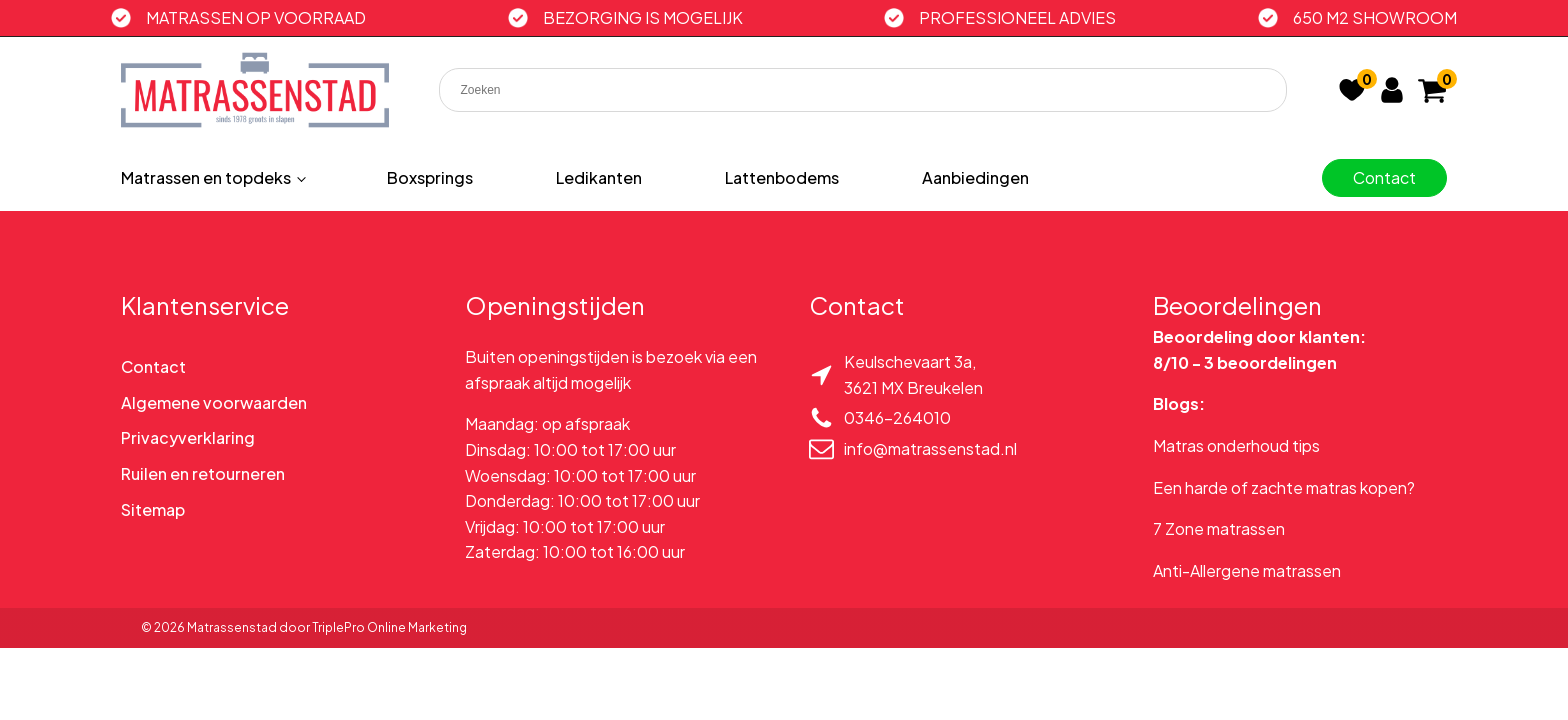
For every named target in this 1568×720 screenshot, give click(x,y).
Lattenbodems (782, 177)
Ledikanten (599, 177)
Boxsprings (430, 177)
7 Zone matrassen (1219, 528)
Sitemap (153, 509)
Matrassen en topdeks (206, 177)
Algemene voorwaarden (214, 402)
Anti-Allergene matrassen (1247, 570)
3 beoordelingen (1270, 362)
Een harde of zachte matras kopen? (1284, 487)
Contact (1384, 177)
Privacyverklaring (188, 437)
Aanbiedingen (975, 177)
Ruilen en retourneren (203, 473)
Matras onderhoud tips (1236, 445)
